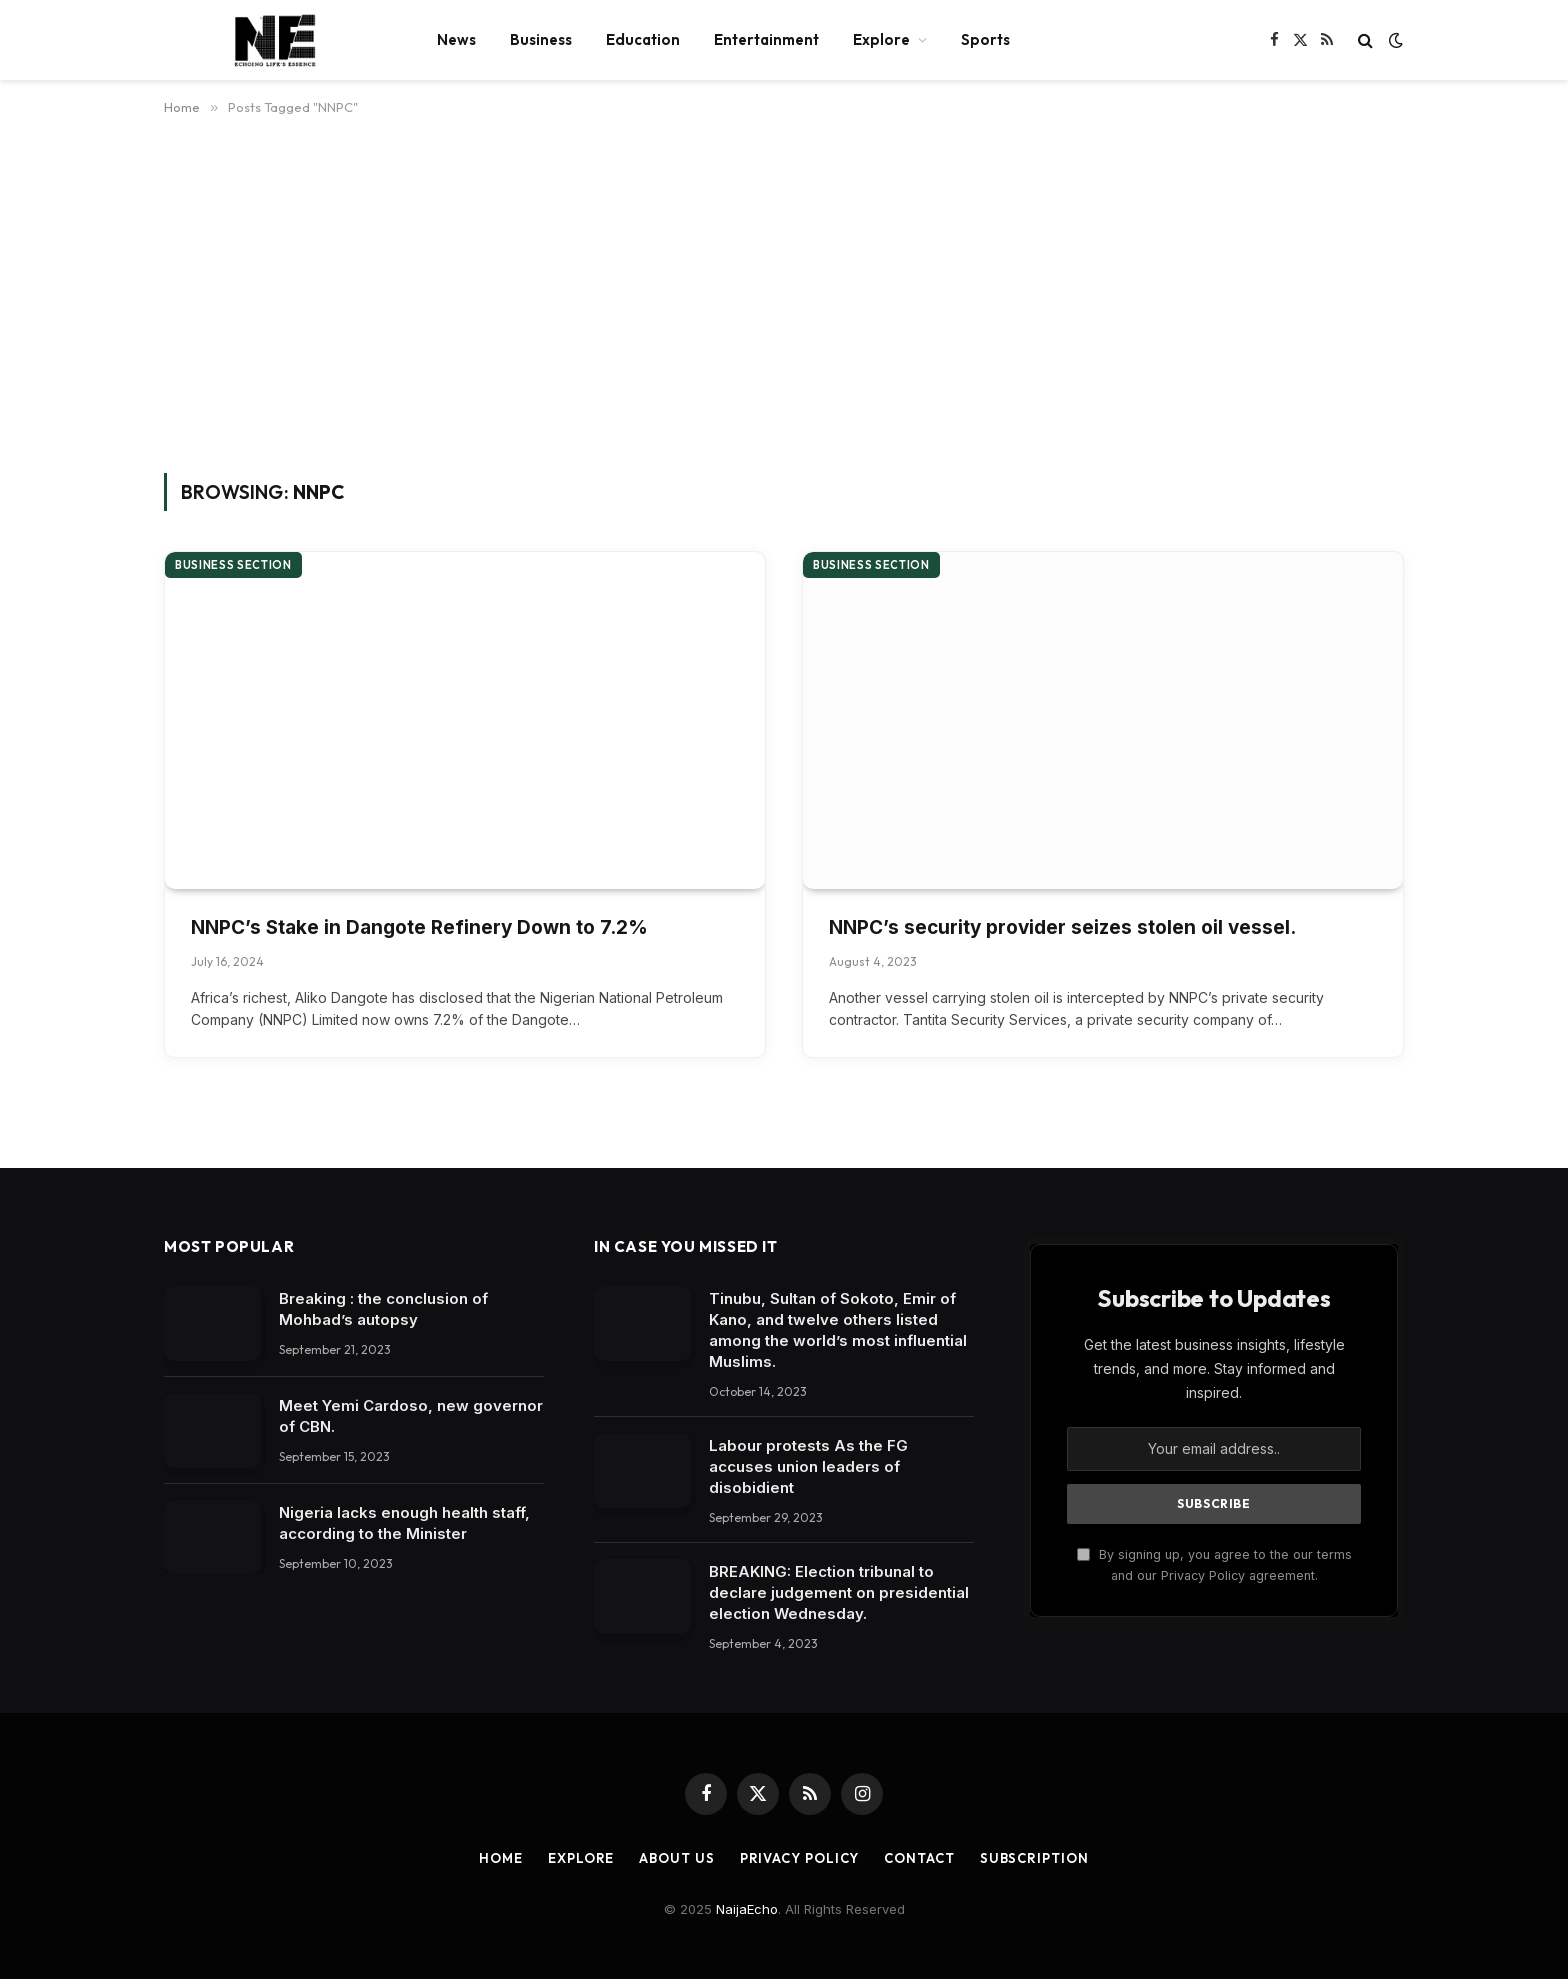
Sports (985, 39)
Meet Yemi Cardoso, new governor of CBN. (411, 1416)
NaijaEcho (747, 1909)
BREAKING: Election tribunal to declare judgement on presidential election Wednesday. (839, 1592)
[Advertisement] (784, 291)
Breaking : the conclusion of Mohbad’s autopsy (383, 1309)
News (456, 39)
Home (501, 1858)
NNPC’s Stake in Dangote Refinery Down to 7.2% (419, 927)
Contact (919, 1858)
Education (643, 39)
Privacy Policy (800, 1858)
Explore (881, 39)
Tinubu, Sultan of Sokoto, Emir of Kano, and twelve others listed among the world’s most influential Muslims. (838, 1330)
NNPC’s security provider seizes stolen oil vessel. (1062, 927)
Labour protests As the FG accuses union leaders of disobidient (808, 1466)
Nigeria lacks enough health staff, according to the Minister (404, 1523)
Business (541, 39)
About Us (676, 1858)
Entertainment (766, 39)
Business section (233, 565)
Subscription (1034, 1858)
